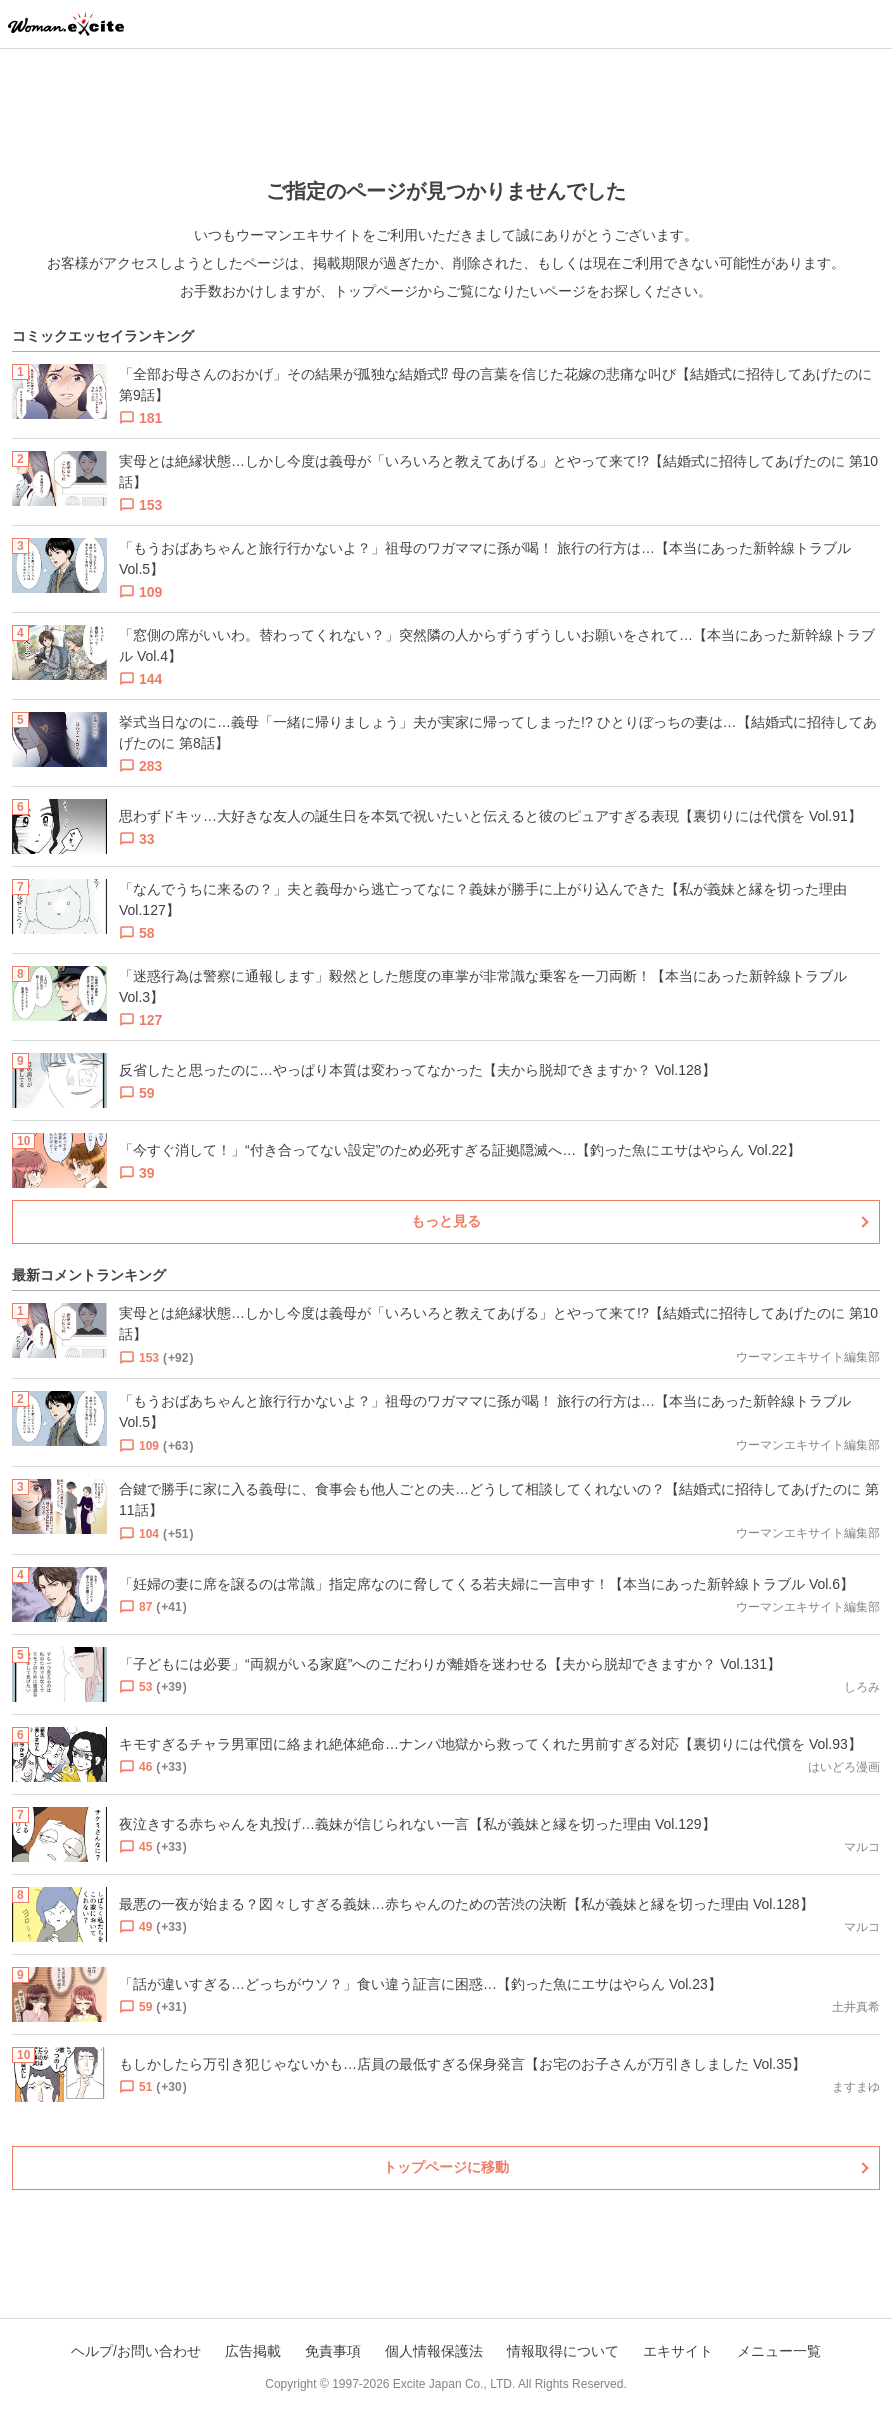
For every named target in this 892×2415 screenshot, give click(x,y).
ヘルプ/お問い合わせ (136, 2351)
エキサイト (678, 2351)
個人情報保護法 (434, 2351)
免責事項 (333, 2351)
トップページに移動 (446, 2167)
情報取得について (563, 2351)
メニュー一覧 (779, 2351)
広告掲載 (253, 2351)
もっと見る (446, 1221)
